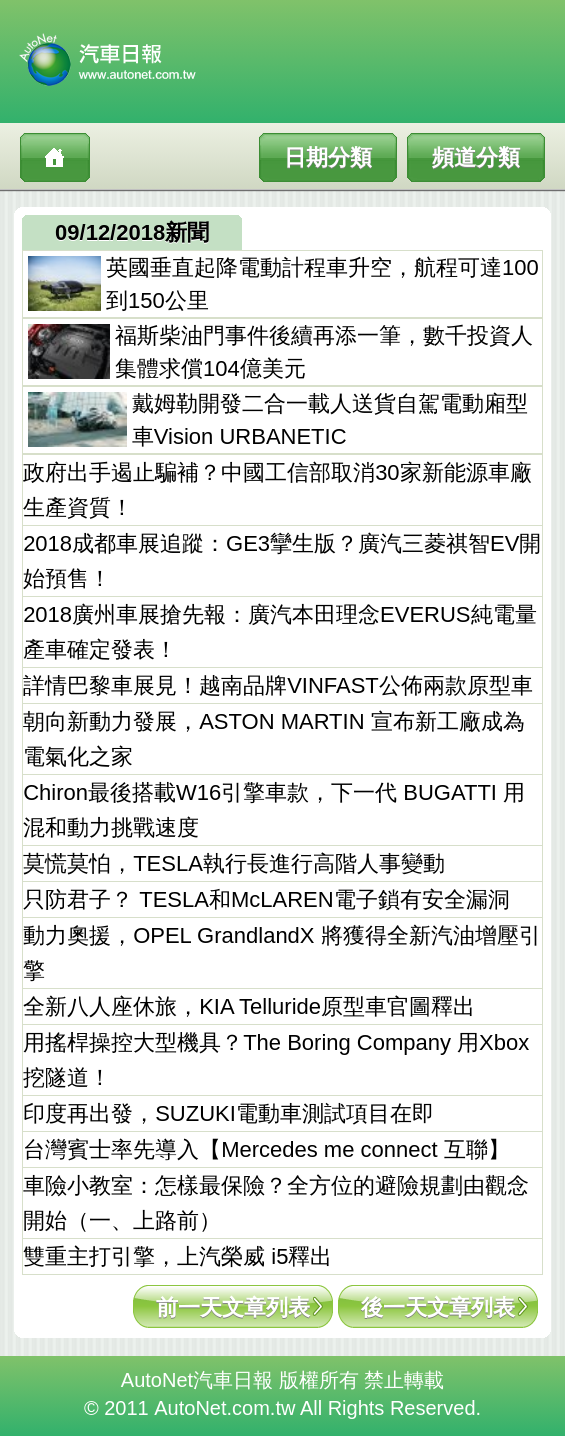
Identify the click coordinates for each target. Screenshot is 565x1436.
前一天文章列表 (233, 1307)
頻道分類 (476, 157)
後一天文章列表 (438, 1307)
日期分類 (328, 157)
